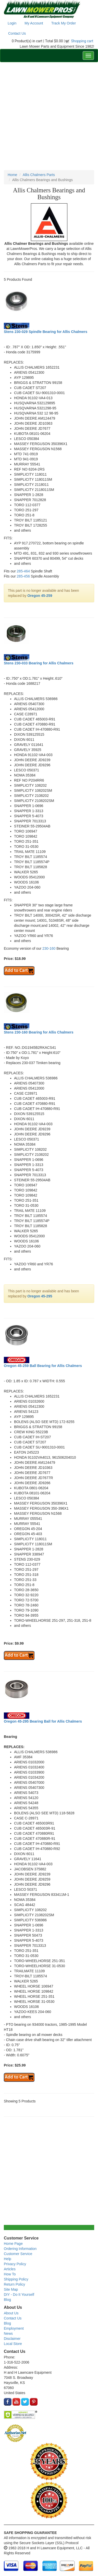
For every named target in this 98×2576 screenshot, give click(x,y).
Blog (7, 2300)
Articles (10, 2269)
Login (12, 23)
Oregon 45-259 (39, 596)
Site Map (11, 2289)
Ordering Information (20, 2249)
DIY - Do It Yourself (19, 2294)
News (8, 2333)
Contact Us (17, 33)
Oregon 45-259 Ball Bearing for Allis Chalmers (43, 1366)
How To (10, 2274)
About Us (11, 2313)
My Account (33, 23)
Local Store (13, 2344)
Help (7, 2259)
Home (12, 175)
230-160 (48, 948)
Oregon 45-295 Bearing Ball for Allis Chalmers (43, 1721)
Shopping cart (82, 41)
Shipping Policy (16, 2279)
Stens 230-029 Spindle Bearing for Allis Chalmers (45, 332)
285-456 (23, 576)
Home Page (13, 2244)
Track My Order (63, 23)
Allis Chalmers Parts (39, 175)
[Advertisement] (49, 116)
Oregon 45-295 (39, 1296)
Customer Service (18, 2254)
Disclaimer (12, 2339)
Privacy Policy (15, 2264)
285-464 (23, 571)
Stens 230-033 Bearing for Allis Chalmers (39, 663)
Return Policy (14, 2284)
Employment (14, 2328)
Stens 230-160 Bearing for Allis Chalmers (39, 1032)
